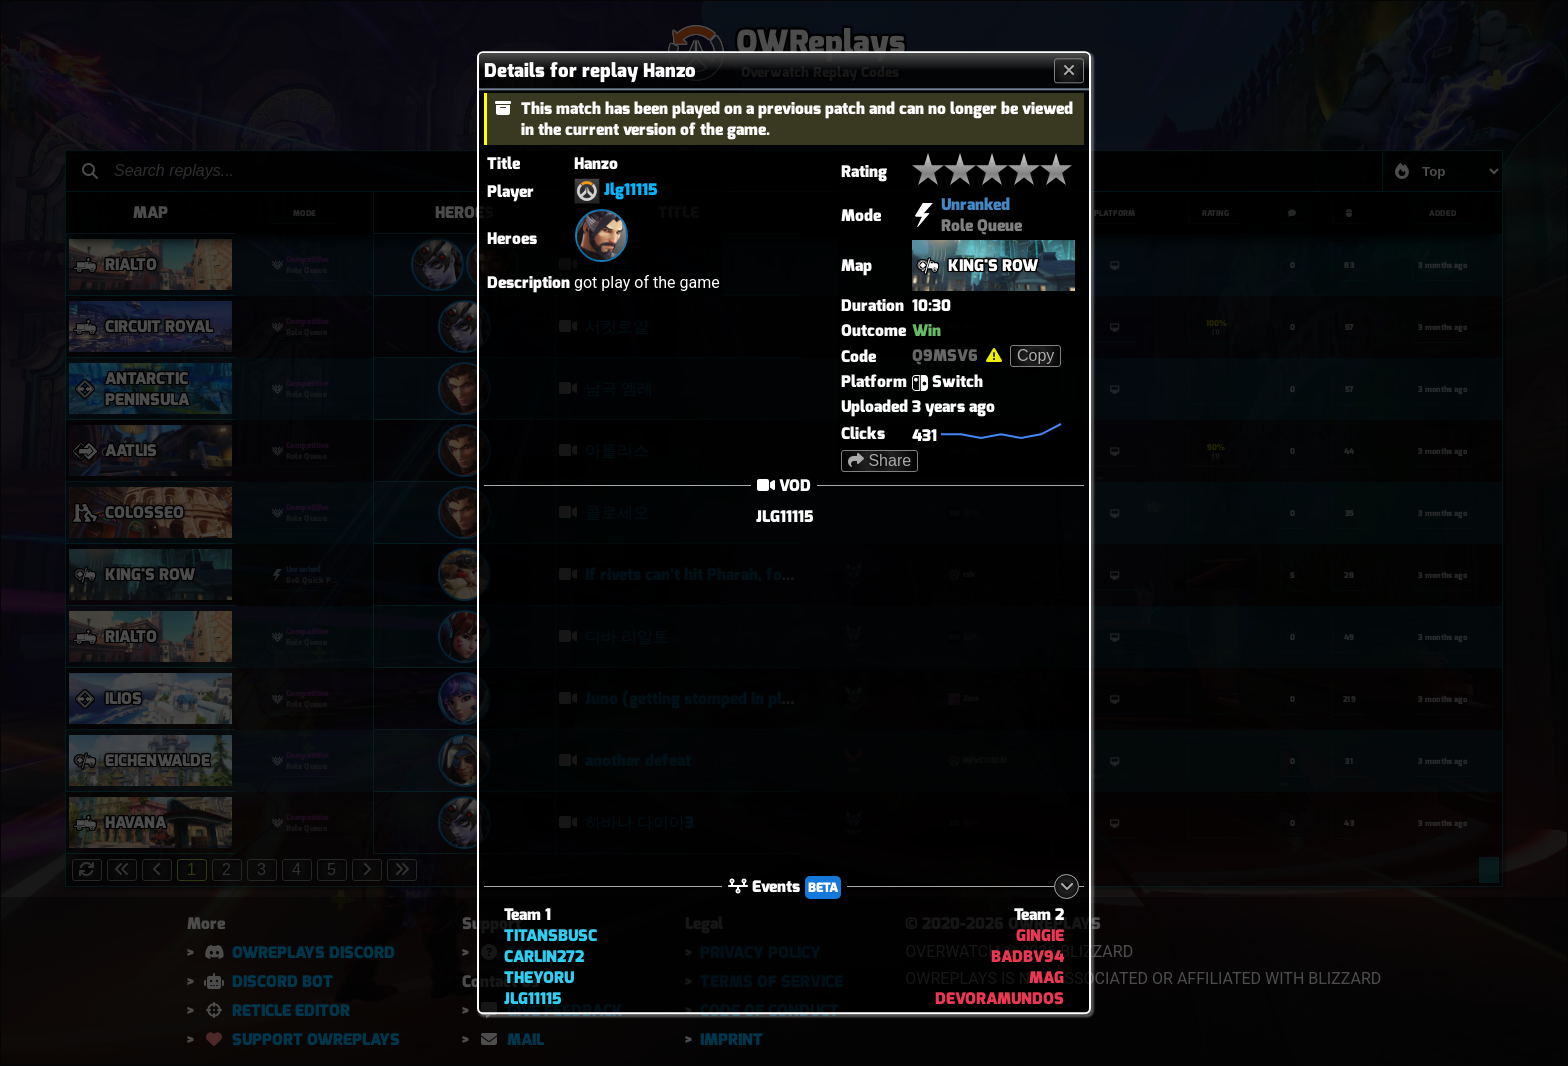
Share (879, 460)
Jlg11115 (630, 190)
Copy (1035, 355)
